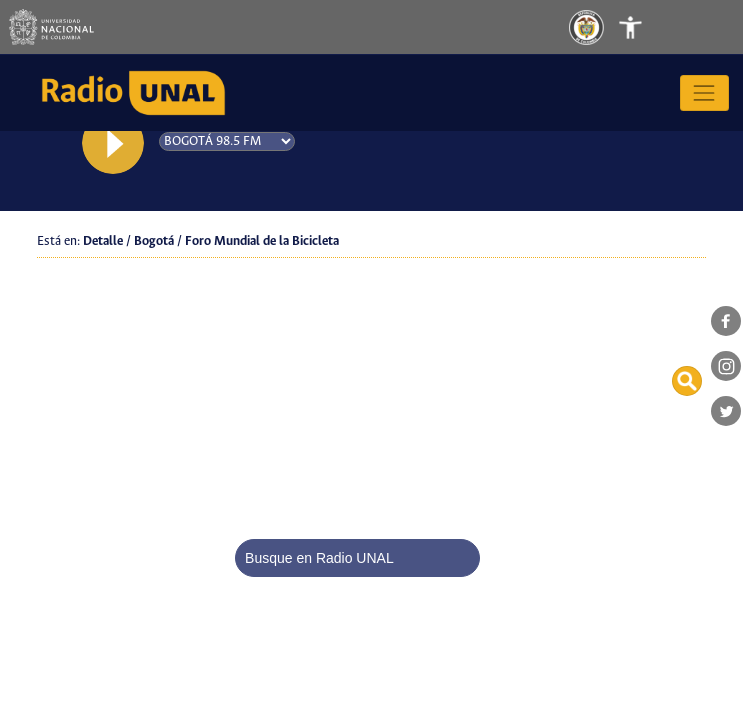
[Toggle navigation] (651, 27)
